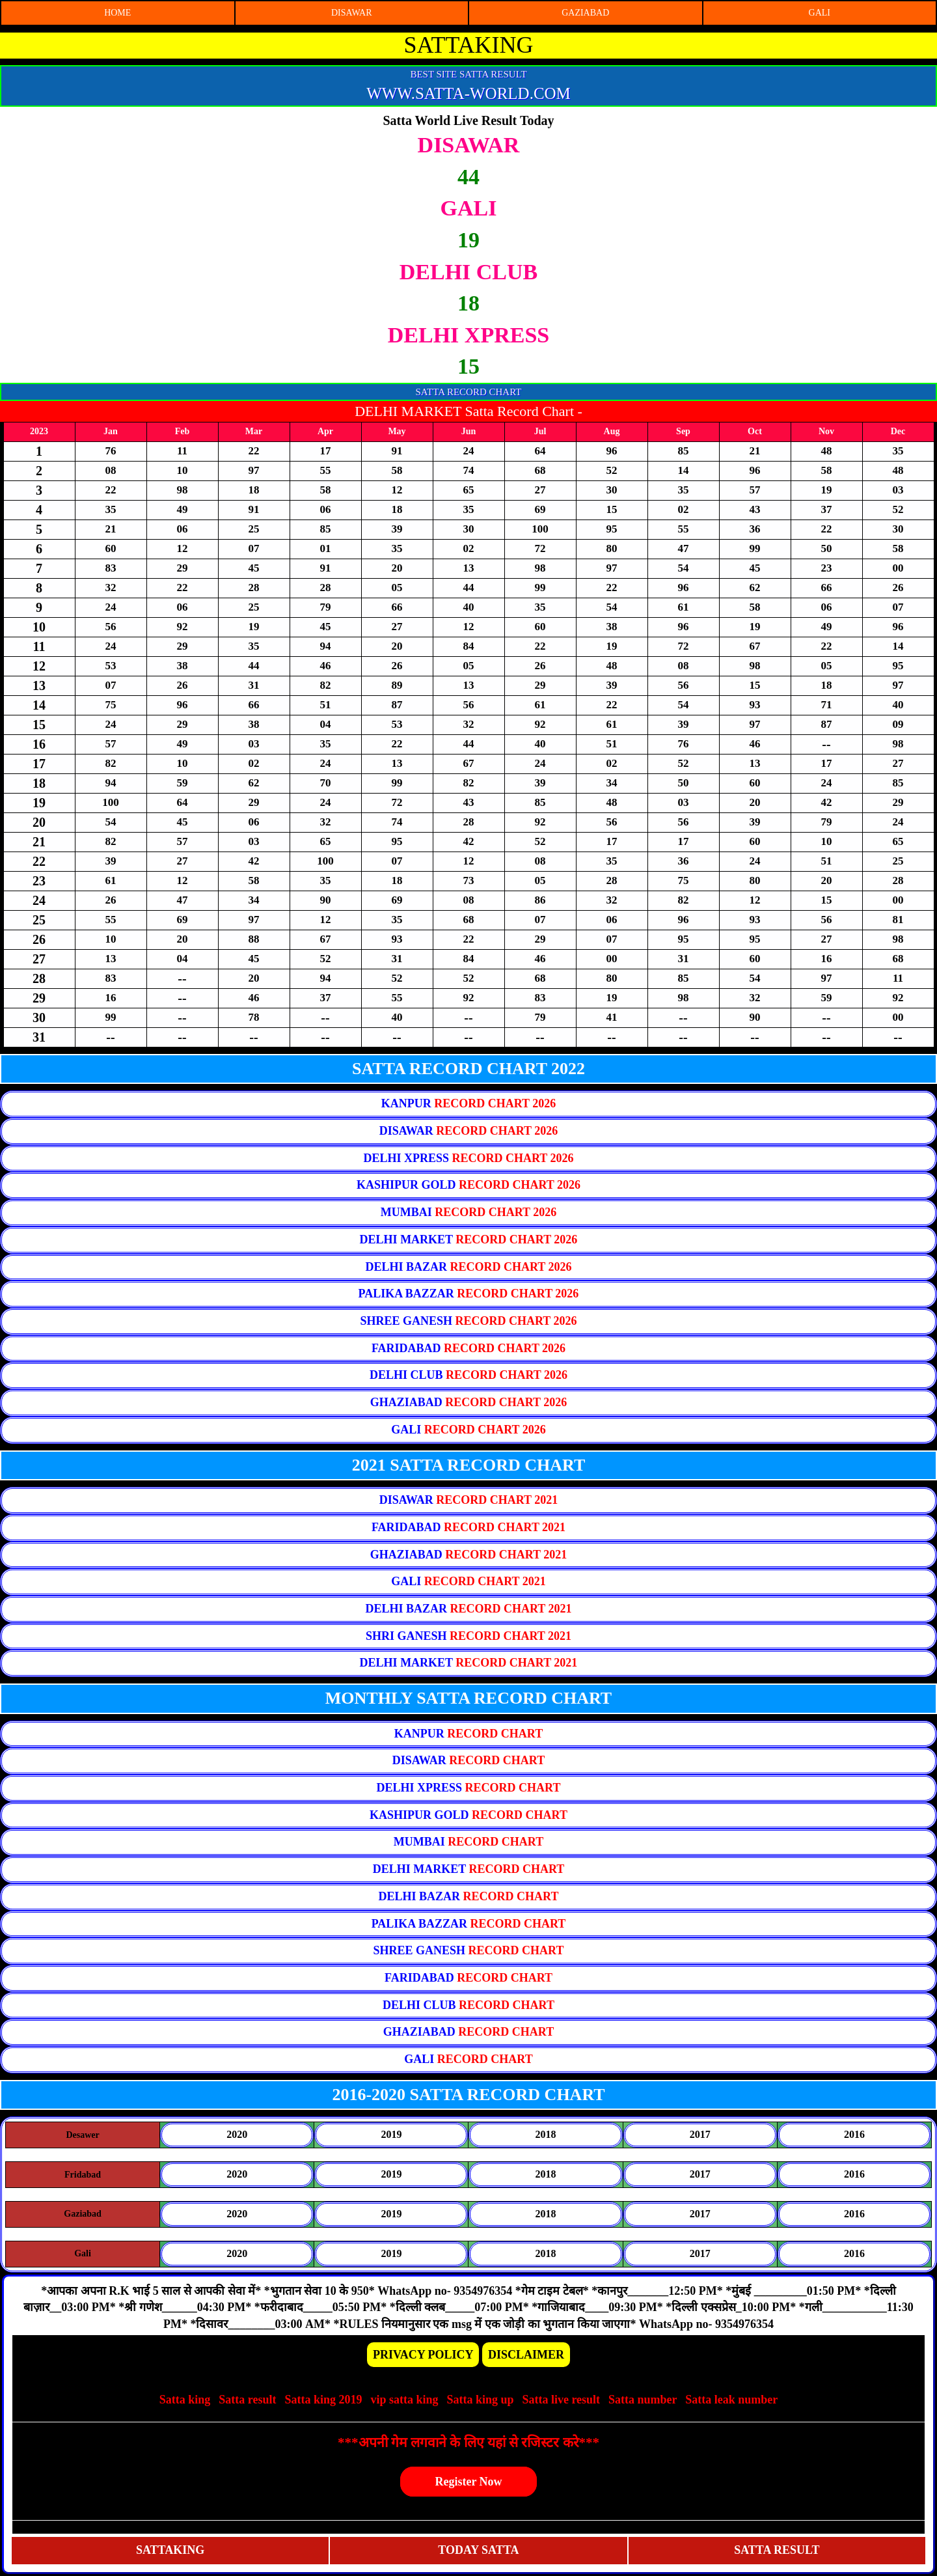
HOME (117, 13)
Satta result (247, 2399)
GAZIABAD (585, 13)
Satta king (185, 2399)
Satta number (642, 2399)
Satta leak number (731, 2399)
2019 (391, 2134)
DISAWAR (351, 13)
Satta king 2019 (323, 2399)
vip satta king (404, 2399)
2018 (546, 2134)
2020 (236, 2134)
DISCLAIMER (526, 2354)
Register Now (468, 2481)
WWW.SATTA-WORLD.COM (468, 93)
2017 (700, 2134)
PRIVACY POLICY (423, 2354)
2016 (854, 2134)
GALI (819, 13)
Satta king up (481, 2399)
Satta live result (561, 2399)
